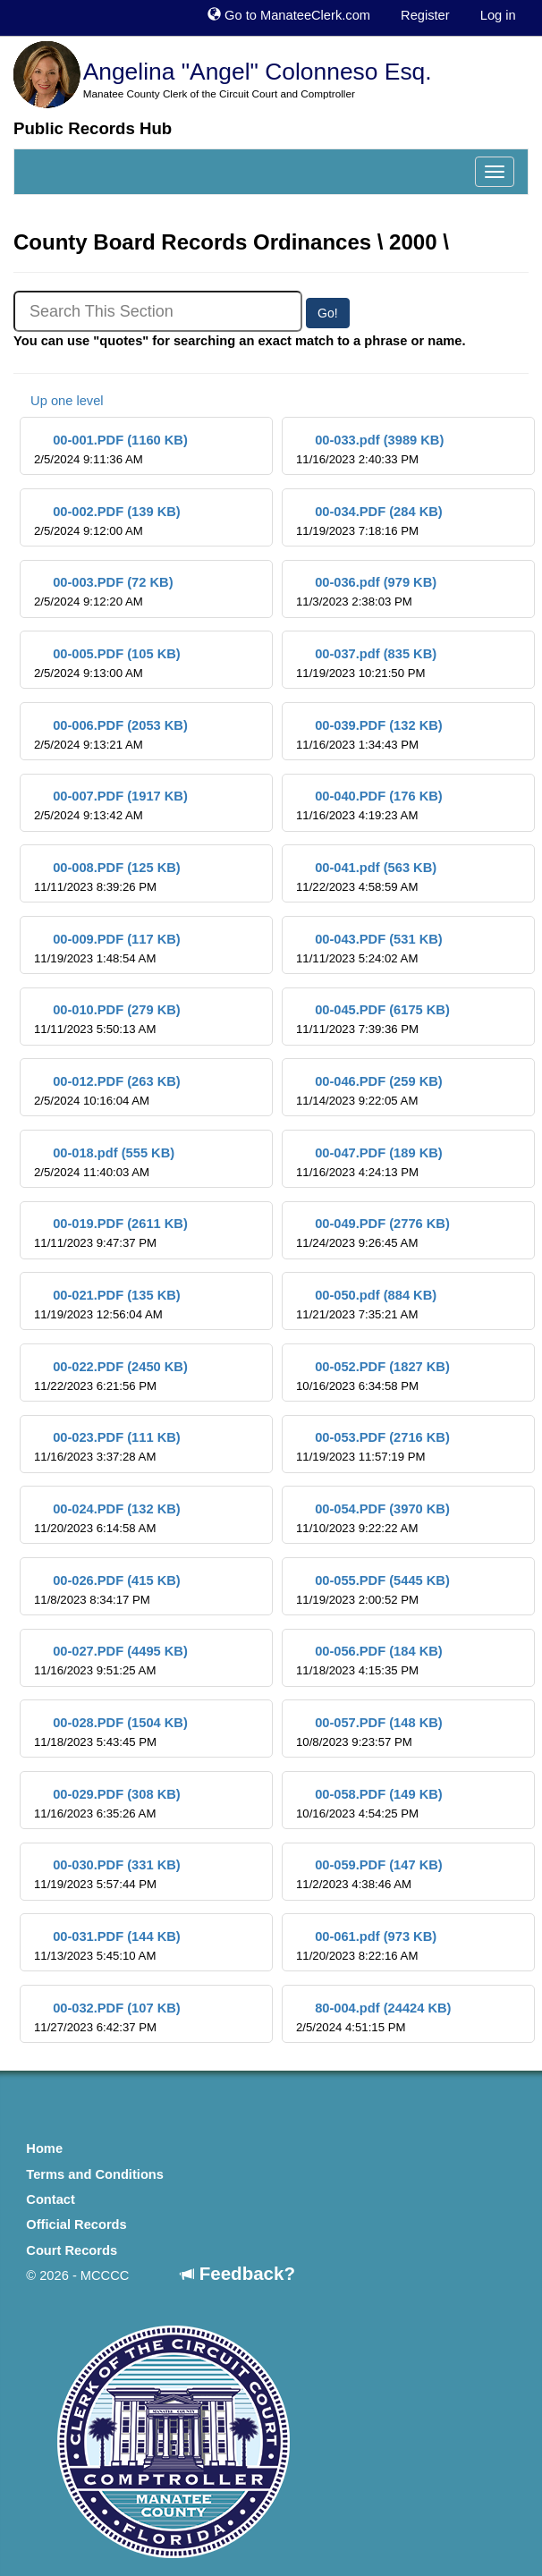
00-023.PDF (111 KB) (107, 1446)
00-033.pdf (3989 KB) (370, 449)
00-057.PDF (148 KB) (369, 1732)
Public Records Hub (92, 128)
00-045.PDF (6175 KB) (373, 1019)
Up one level (58, 401)
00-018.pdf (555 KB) (104, 1162)
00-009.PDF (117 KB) (107, 948)
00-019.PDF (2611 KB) (111, 1233)
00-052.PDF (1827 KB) (373, 1376)
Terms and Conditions (95, 2174)
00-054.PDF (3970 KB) (373, 1518)
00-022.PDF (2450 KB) (111, 1376)
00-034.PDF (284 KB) (369, 521)
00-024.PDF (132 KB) (107, 1518)
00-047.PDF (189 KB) (369, 1162)
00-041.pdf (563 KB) (366, 877)
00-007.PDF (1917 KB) (111, 805)
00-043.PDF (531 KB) (369, 948)
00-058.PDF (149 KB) (369, 1803)
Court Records (71, 2250)
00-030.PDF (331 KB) (107, 1874)
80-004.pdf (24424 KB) (373, 2017)
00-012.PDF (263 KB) (107, 1090)
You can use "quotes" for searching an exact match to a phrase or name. (239, 341)
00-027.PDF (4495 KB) (111, 1660)
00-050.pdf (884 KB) (366, 1304)
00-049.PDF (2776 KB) (373, 1233)
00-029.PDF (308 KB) (107, 1803)
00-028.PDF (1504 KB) (111, 1732)
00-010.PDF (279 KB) (107, 1019)
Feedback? (238, 2273)
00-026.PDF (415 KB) (107, 1589)
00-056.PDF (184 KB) (369, 1660)
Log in (498, 15)
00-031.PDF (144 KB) (107, 1945)
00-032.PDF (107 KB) (107, 2017)
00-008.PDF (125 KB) (107, 877)
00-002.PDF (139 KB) (107, 521)
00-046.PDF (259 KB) (369, 1090)
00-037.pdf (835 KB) (366, 663)
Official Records (76, 2224)
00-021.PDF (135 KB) (107, 1304)
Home (44, 2148)
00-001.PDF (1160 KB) (111, 449)
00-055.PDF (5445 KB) (373, 1589)
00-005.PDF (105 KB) (107, 663)
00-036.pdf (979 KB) (366, 591)
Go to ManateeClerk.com (288, 15)
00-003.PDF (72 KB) (104, 591)
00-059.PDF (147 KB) (369, 1874)
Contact (50, 2199)
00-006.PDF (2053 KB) (111, 734)
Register (425, 15)
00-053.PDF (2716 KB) (373, 1446)
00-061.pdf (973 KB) (366, 1945)
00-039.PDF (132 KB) (369, 734)
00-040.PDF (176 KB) (369, 805)
